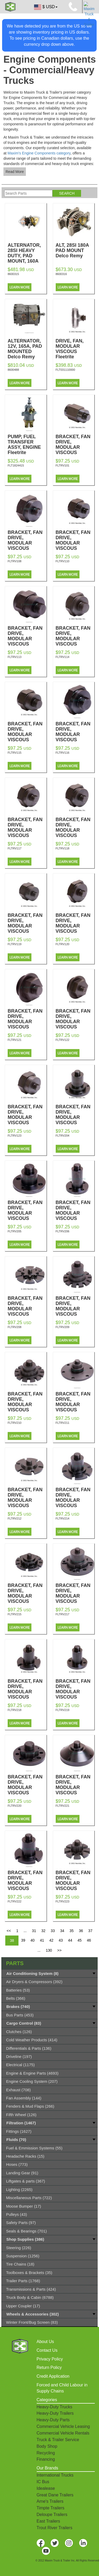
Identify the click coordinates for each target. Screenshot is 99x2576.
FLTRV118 (62, 848)
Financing (46, 2459)
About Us (45, 2341)
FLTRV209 (62, 1327)
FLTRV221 (62, 1805)
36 (81, 1931)
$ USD (45, 7)
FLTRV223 (62, 1901)
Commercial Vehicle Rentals (63, 2433)
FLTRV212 (14, 1518)
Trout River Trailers (54, 2527)
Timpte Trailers (50, 2508)
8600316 (61, 274)
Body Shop (47, 2446)
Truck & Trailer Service (58, 2439)
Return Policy (49, 2367)
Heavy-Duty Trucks (54, 2407)
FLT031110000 (65, 369)
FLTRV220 (14, 1805)
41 (42, 1940)
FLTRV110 (62, 561)
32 (43, 1931)
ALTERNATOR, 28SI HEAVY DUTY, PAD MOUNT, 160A (27, 255)
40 (33, 1940)
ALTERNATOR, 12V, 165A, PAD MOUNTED (27, 348)
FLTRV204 (62, 1135)
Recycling (46, 2453)
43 (61, 1940)
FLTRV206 (62, 1231)
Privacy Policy (50, 2359)
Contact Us (47, 2350)
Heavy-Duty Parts (53, 2420)
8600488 (13, 369)
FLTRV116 (62, 752)
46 (89, 1940)
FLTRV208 (14, 1327)
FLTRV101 (62, 465)
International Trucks (55, 2475)
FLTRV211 (62, 1422)
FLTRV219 (62, 1710)
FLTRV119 (14, 944)
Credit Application (53, 2376)
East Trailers (48, 2521)
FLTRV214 (62, 1518)
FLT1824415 (16, 465)
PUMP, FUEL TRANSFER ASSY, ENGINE (27, 444)
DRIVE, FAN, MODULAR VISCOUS (75, 348)
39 (23, 1940)
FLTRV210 (14, 1422)
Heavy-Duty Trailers (55, 2413)
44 (70, 1940)
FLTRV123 (14, 1135)
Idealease (46, 2488)
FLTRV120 (62, 944)
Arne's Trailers (50, 2501)
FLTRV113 (14, 656)
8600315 (13, 274)
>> (59, 1950)
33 (53, 1931)
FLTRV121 (14, 1039)
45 (79, 1940)
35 (71, 1931)
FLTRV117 (14, 848)
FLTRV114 (62, 656)
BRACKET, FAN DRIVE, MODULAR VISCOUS (75, 447)
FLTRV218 (14, 1710)
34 (62, 1931)
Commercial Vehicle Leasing (63, 2426)
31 (34, 1931)
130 (49, 1950)
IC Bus (43, 2481)
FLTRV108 (14, 561)
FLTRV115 (14, 752)
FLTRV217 (62, 1614)
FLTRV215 (14, 1614)
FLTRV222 (14, 1901)
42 (51, 1940)
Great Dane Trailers (55, 2495)
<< (9, 1931)
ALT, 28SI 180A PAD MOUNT (75, 250)
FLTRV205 (14, 1231)
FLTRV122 (62, 1039)
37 (90, 1931)
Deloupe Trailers (52, 2514)
